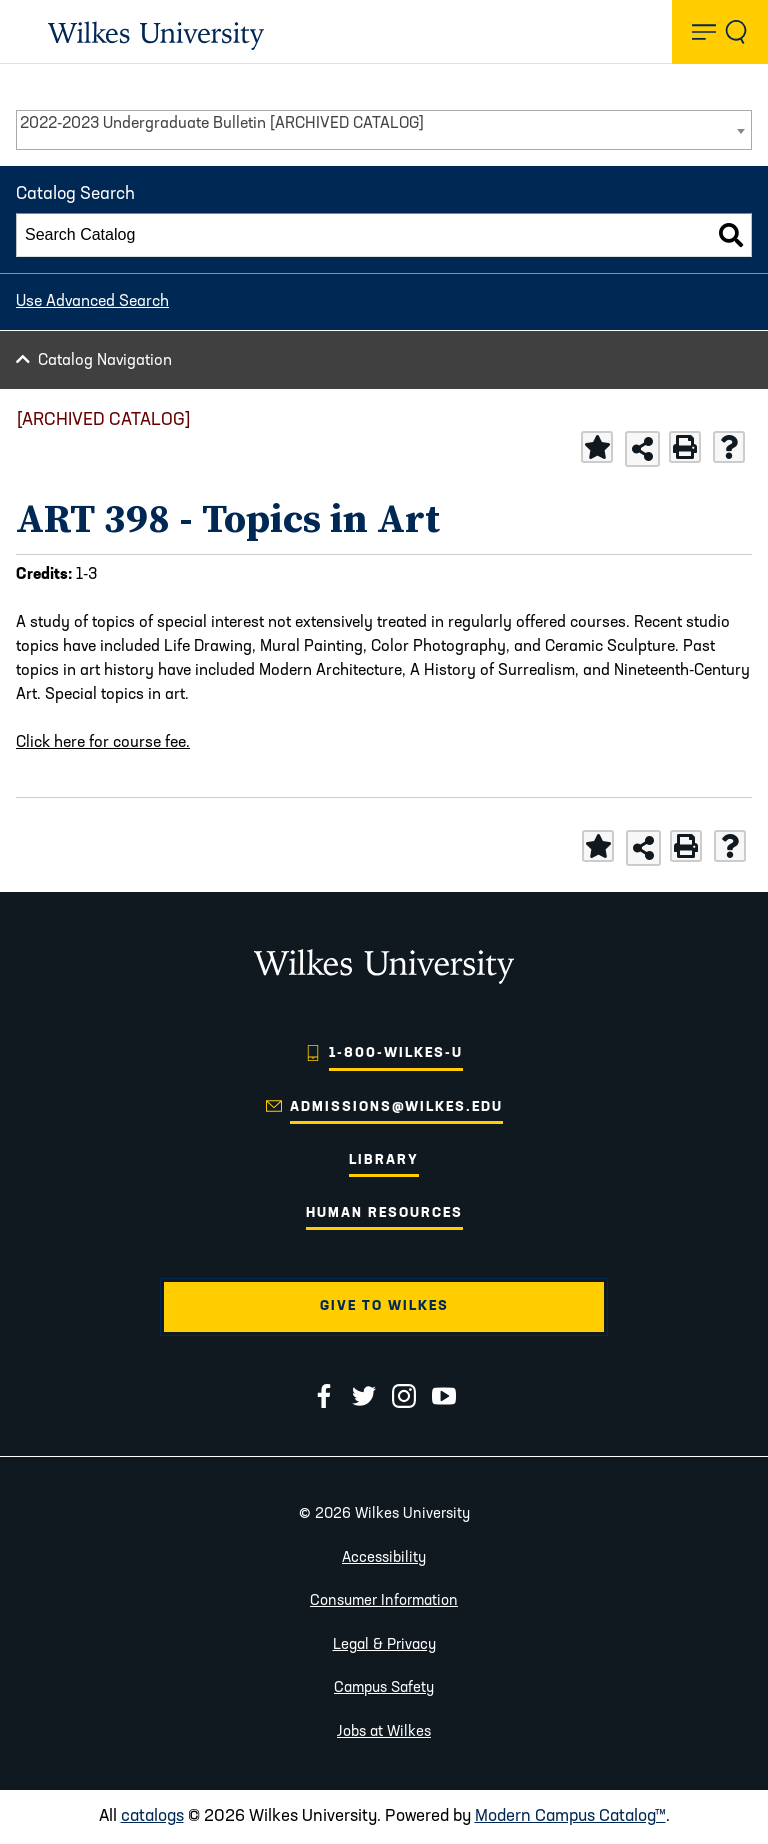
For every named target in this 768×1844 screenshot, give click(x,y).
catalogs (152, 1816)
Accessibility (384, 1558)
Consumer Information (384, 1601)
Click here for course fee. (103, 743)
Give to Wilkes (384, 1306)
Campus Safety (384, 1688)
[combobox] (384, 130)
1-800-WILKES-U (396, 1053)
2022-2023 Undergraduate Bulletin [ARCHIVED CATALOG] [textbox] (222, 124)
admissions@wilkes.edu (396, 1107)
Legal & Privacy (384, 1645)
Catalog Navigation (105, 361)
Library (384, 1160)
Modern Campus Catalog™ (570, 1816)
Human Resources (384, 1213)
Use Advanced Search (92, 302)
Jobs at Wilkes (384, 1732)
